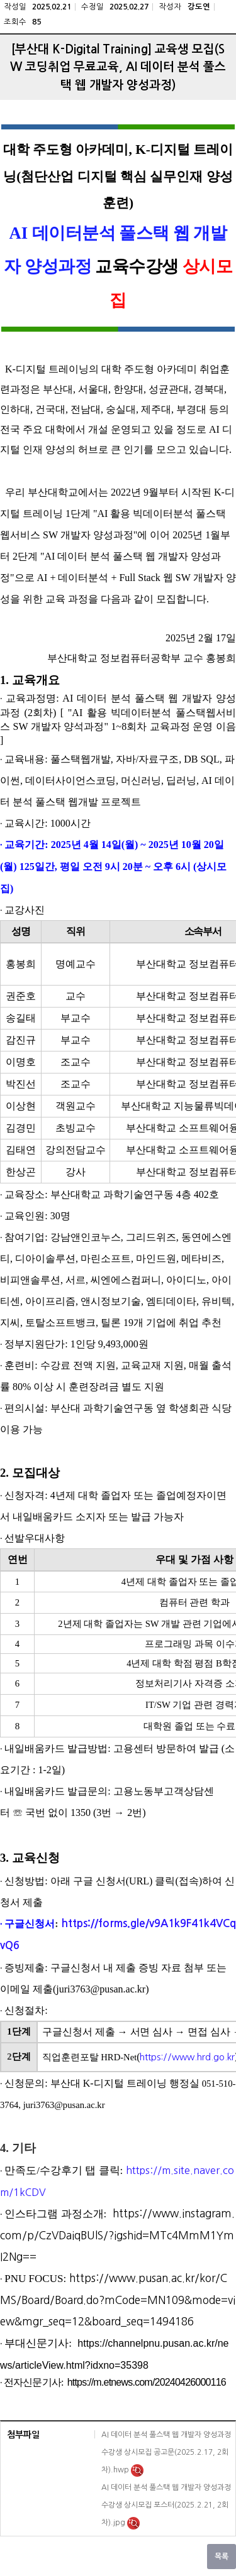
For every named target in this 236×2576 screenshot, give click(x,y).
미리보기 (137, 2470)
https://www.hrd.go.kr (187, 2057)
